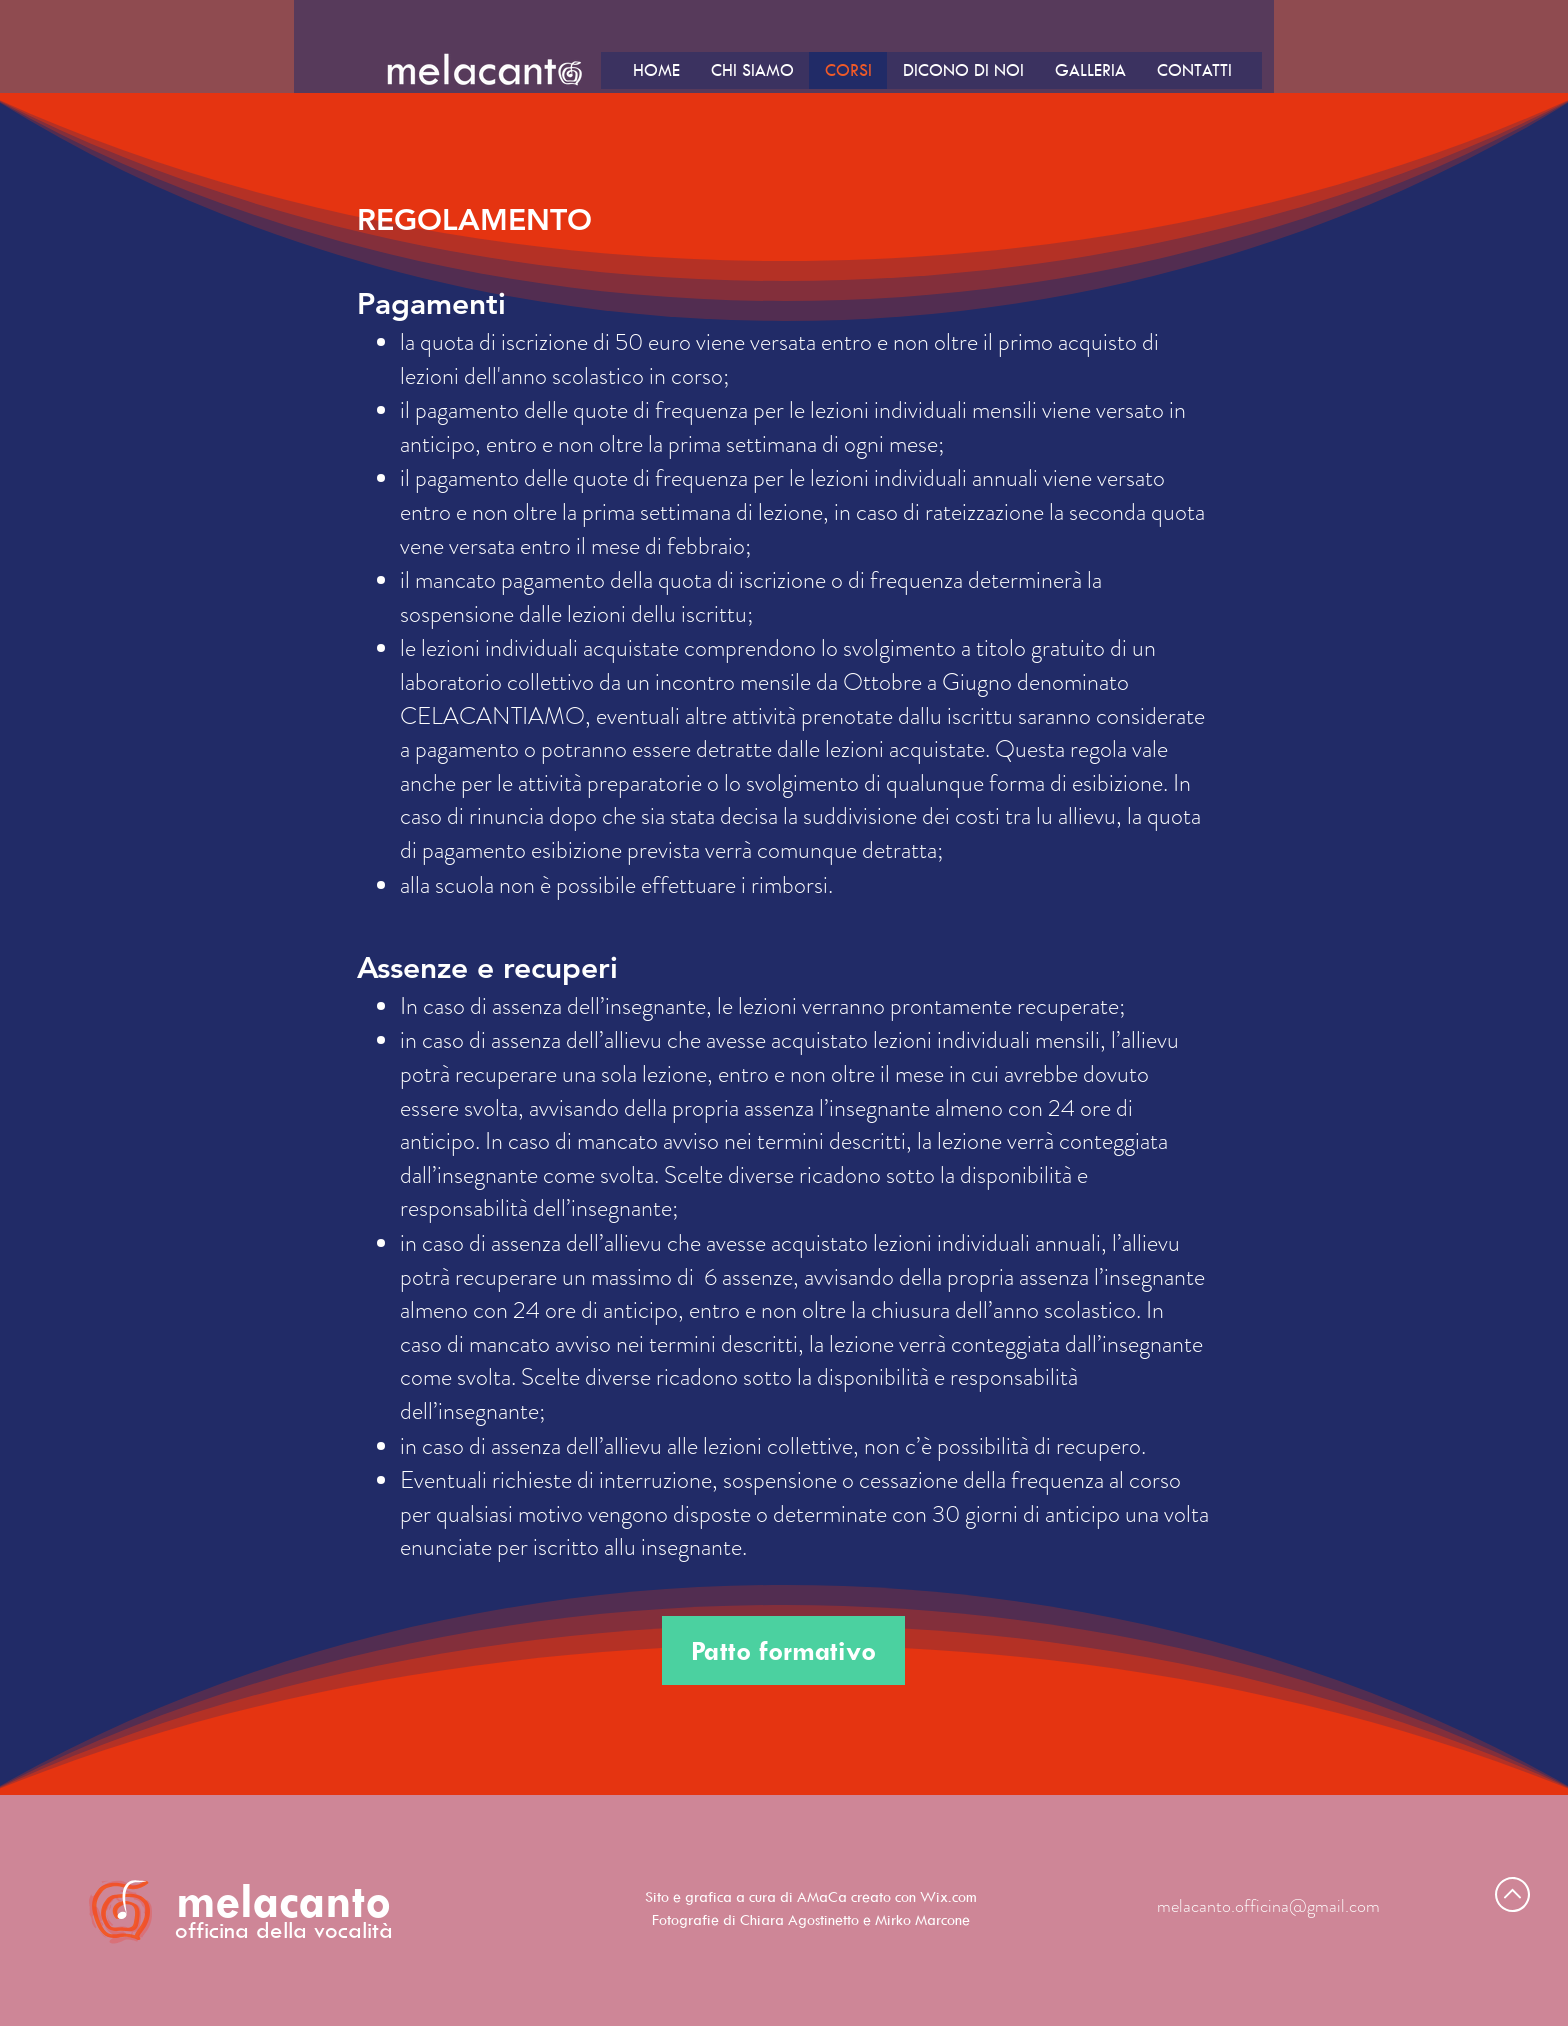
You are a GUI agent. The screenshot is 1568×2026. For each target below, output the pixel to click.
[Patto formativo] (783, 1650)
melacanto (284, 1900)
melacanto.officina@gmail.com (1268, 1906)
